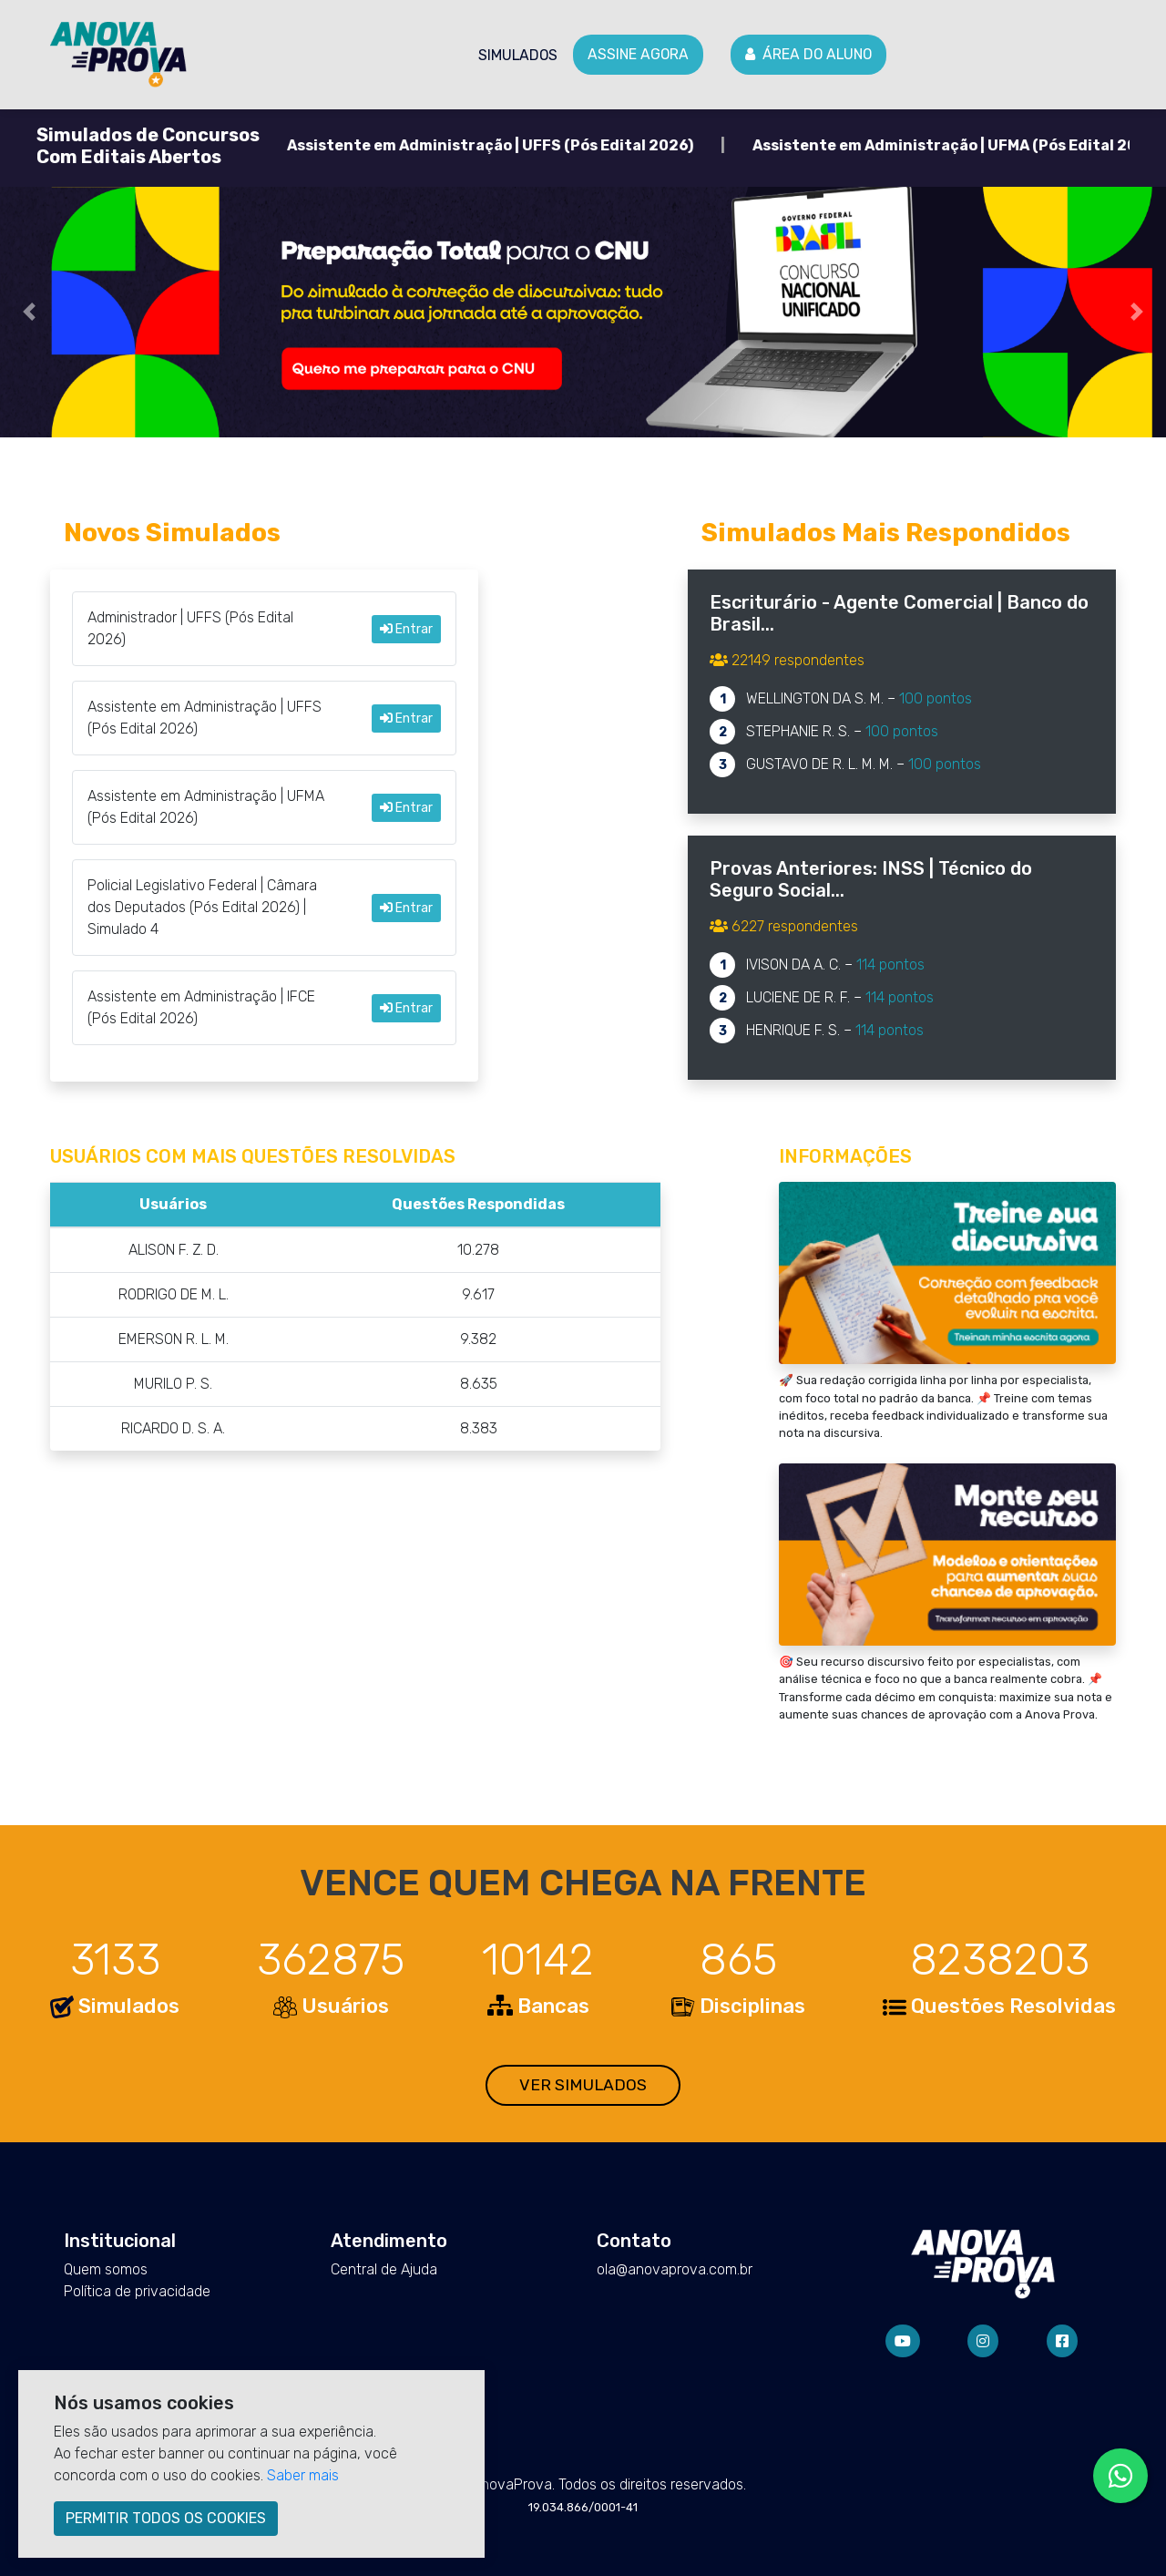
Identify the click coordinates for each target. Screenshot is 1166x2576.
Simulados (517, 55)
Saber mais (303, 2475)
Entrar (406, 629)
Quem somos (106, 2269)
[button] (29, 312)
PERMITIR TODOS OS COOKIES (166, 2518)
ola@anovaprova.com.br (674, 2269)
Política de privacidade (137, 2291)
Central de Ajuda (384, 2269)
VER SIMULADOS (583, 2085)
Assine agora (638, 54)
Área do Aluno (808, 54)
